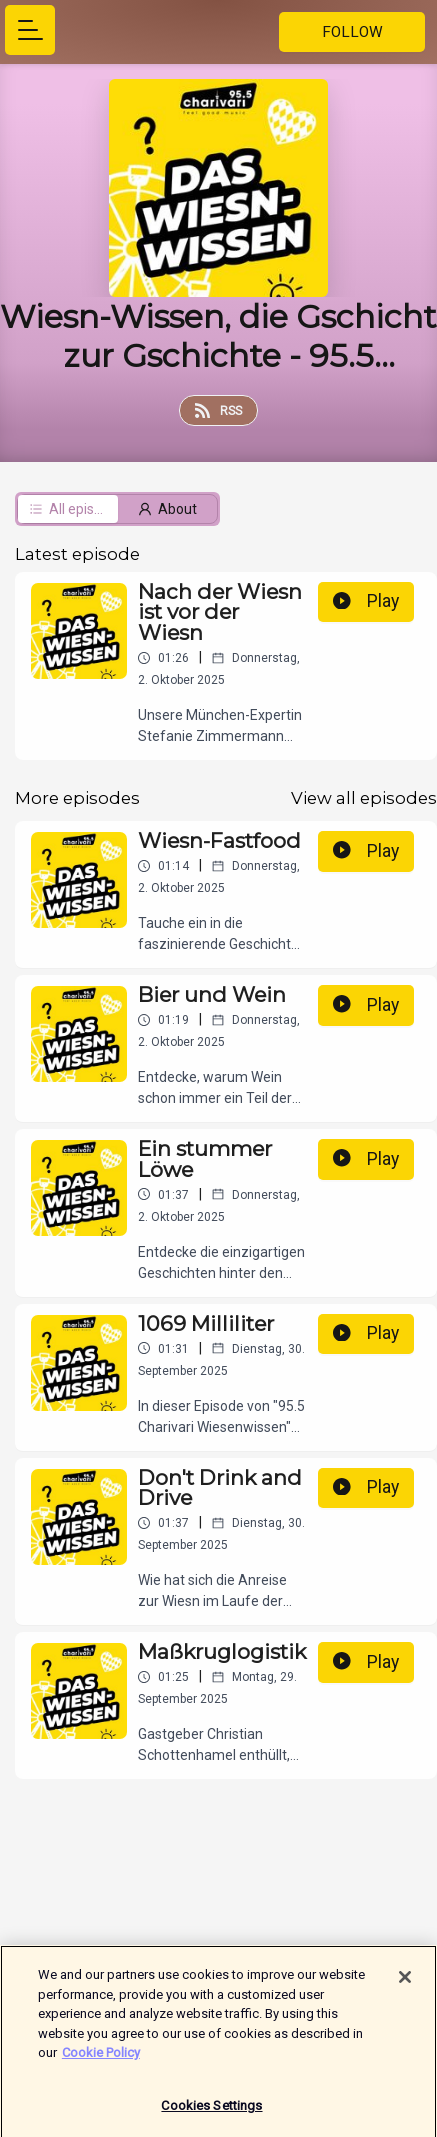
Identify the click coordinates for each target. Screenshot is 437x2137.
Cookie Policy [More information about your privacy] (101, 2062)
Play (366, 601)
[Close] (405, 1987)
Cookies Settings (211, 2115)
